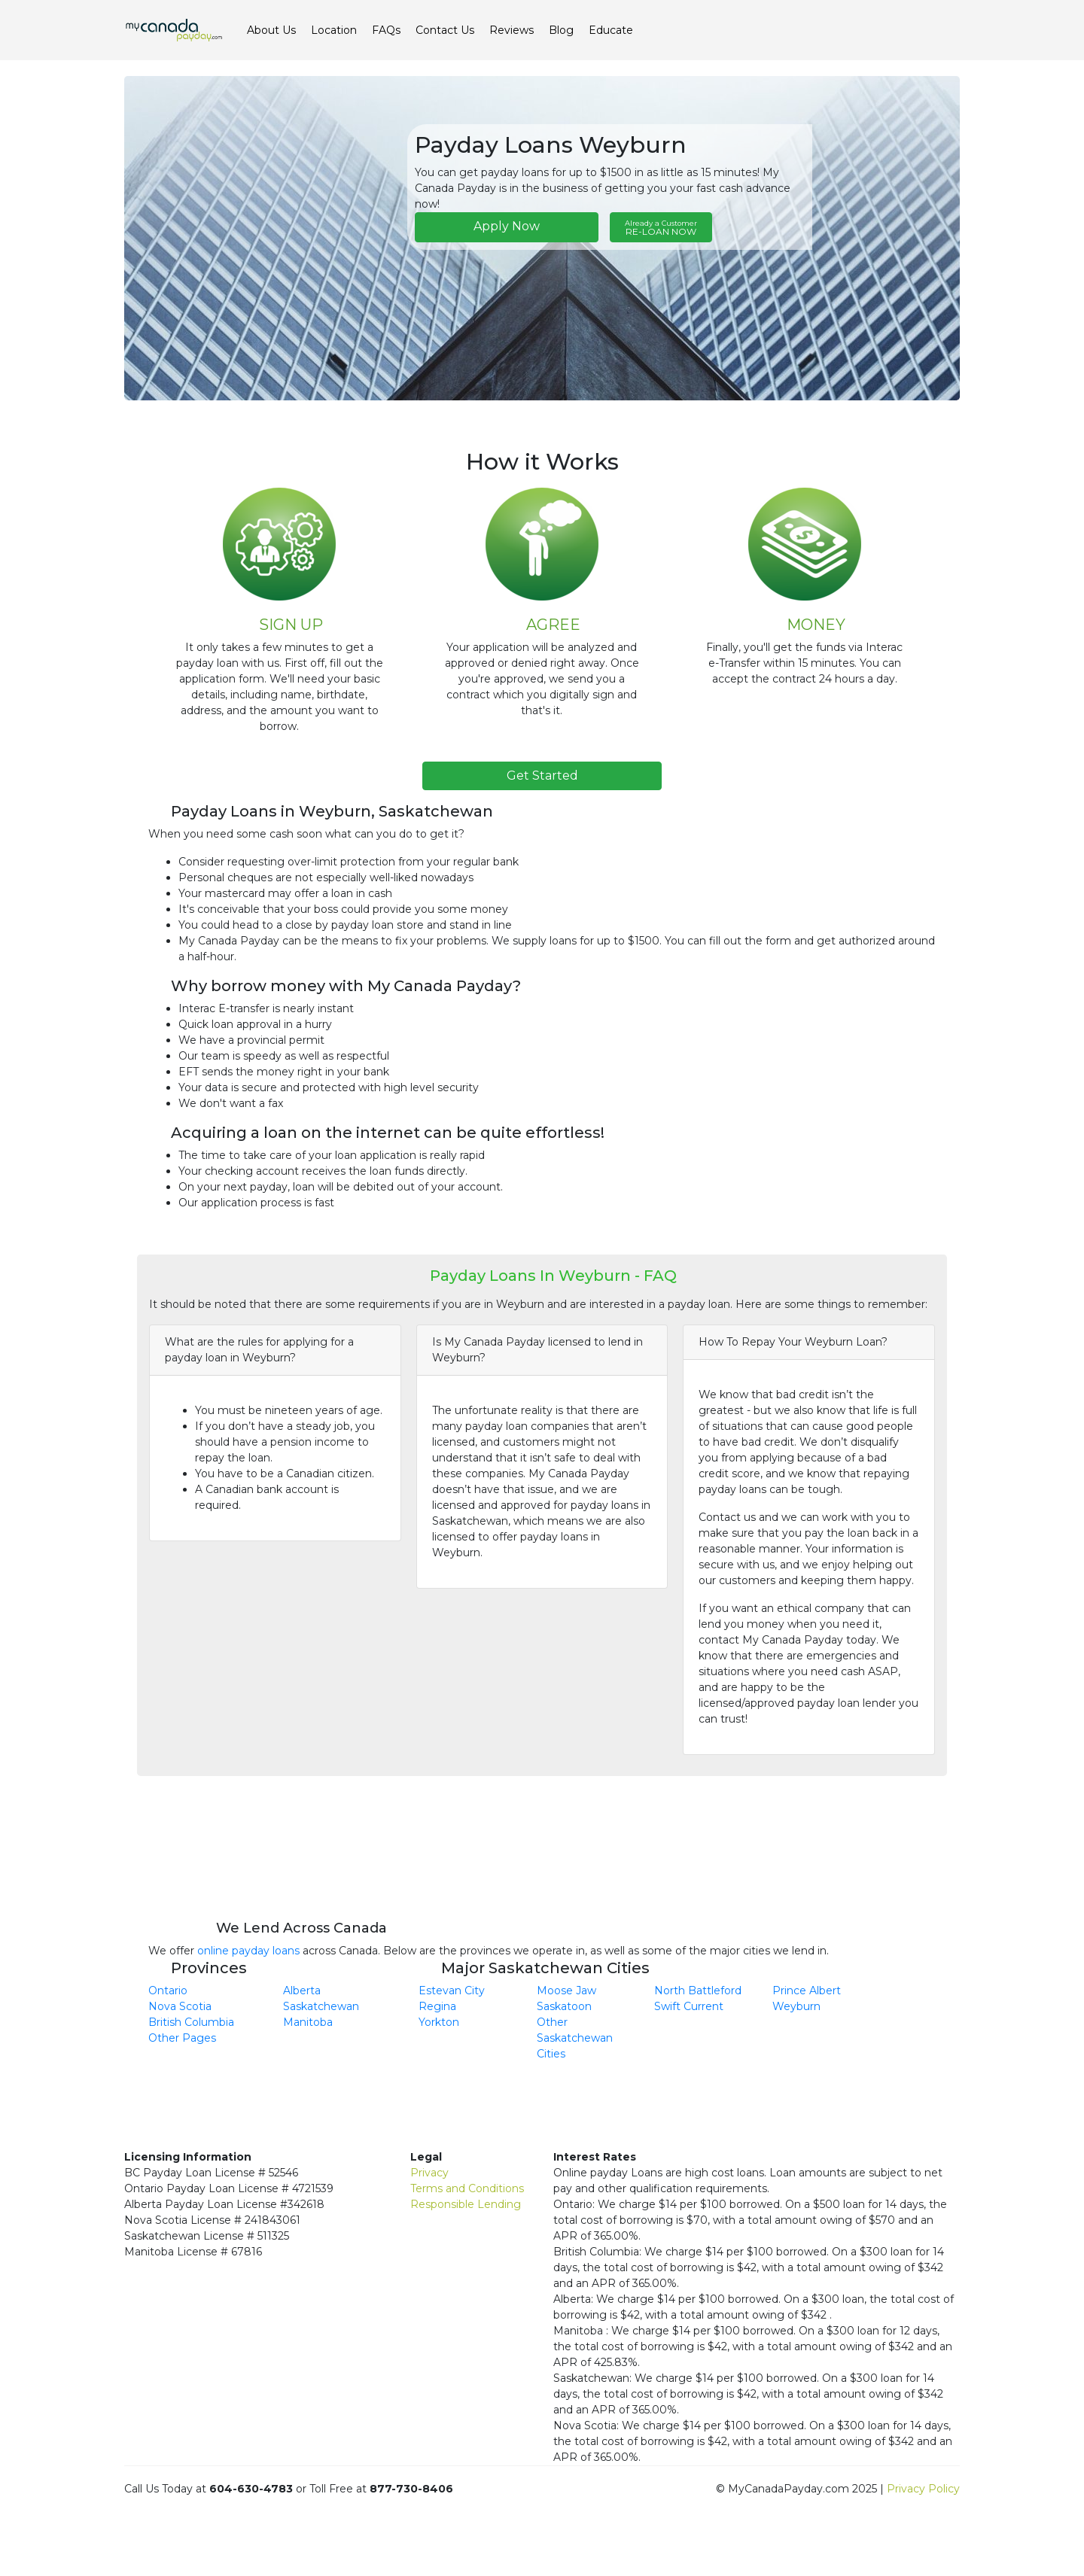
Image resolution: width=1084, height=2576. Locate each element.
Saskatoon (564, 2006)
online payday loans (248, 1950)
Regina (437, 2006)
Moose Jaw (566, 1990)
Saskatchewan (321, 2006)
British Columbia (191, 2022)
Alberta (302, 1990)
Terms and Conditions (467, 2188)
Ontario (167, 1990)
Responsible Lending (465, 2204)
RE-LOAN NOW (661, 228)
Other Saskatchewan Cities (575, 2037)
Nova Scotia (180, 2006)
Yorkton (439, 2022)
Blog (561, 30)
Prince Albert (806, 1990)
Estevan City (452, 1990)
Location (334, 30)
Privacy (429, 2172)
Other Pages (182, 2038)
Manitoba (308, 2022)
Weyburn (796, 2006)
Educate (611, 30)
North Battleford (697, 1990)
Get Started (542, 775)
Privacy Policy (923, 2488)
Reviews (511, 30)
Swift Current (688, 2006)
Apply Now (506, 226)
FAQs (386, 30)
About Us (271, 30)
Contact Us (445, 30)
